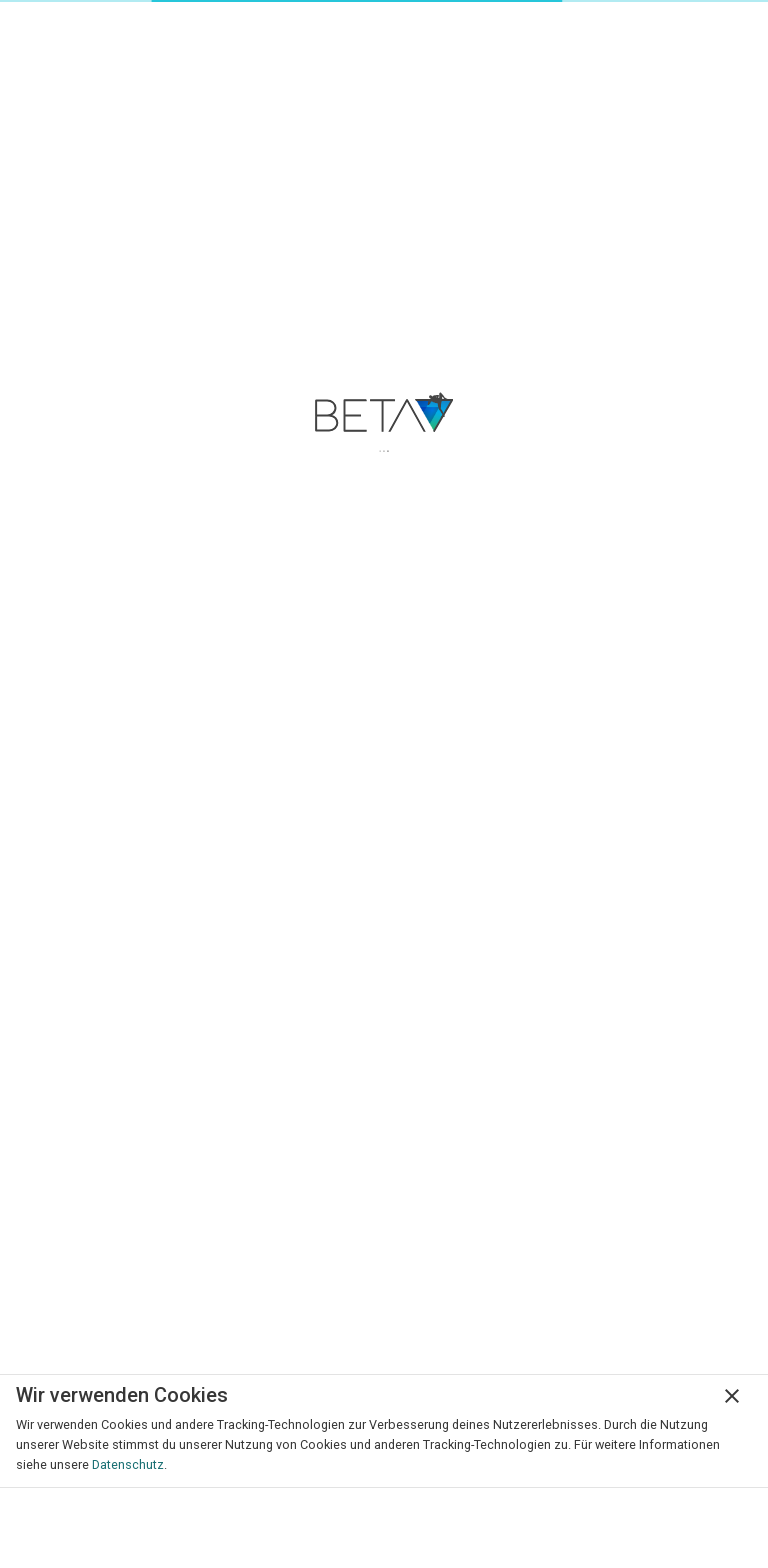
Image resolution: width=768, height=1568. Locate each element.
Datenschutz (128, 1464)
